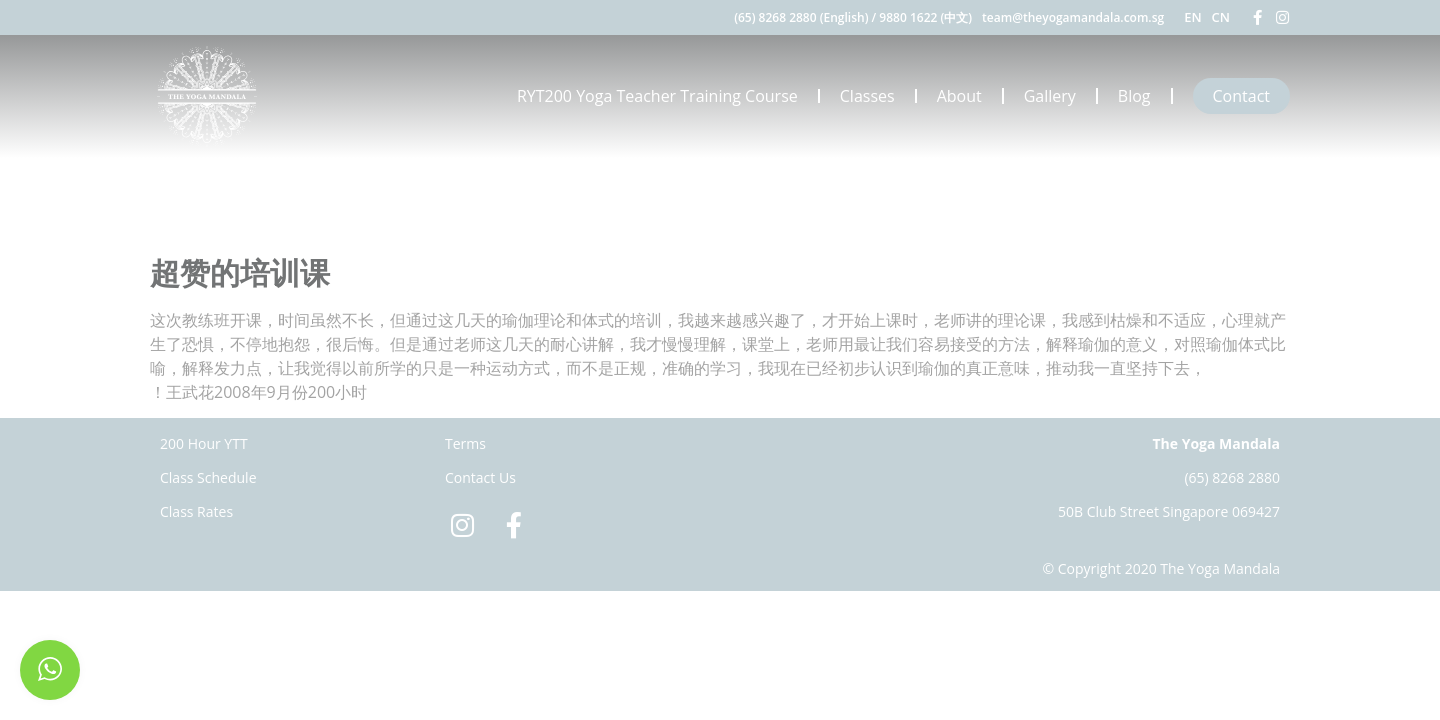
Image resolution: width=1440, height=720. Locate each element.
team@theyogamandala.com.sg (1073, 17)
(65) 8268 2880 (1232, 477)
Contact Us (480, 477)
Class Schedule (208, 477)
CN (1221, 17)
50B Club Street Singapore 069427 (1169, 511)
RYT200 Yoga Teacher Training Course (657, 96)
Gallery (1050, 96)
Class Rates (196, 511)
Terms (465, 443)
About (959, 96)
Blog (1134, 96)
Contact (1241, 96)
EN (1192, 17)
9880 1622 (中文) (925, 17)
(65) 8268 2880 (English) (801, 17)
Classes (867, 96)
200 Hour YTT (204, 443)
